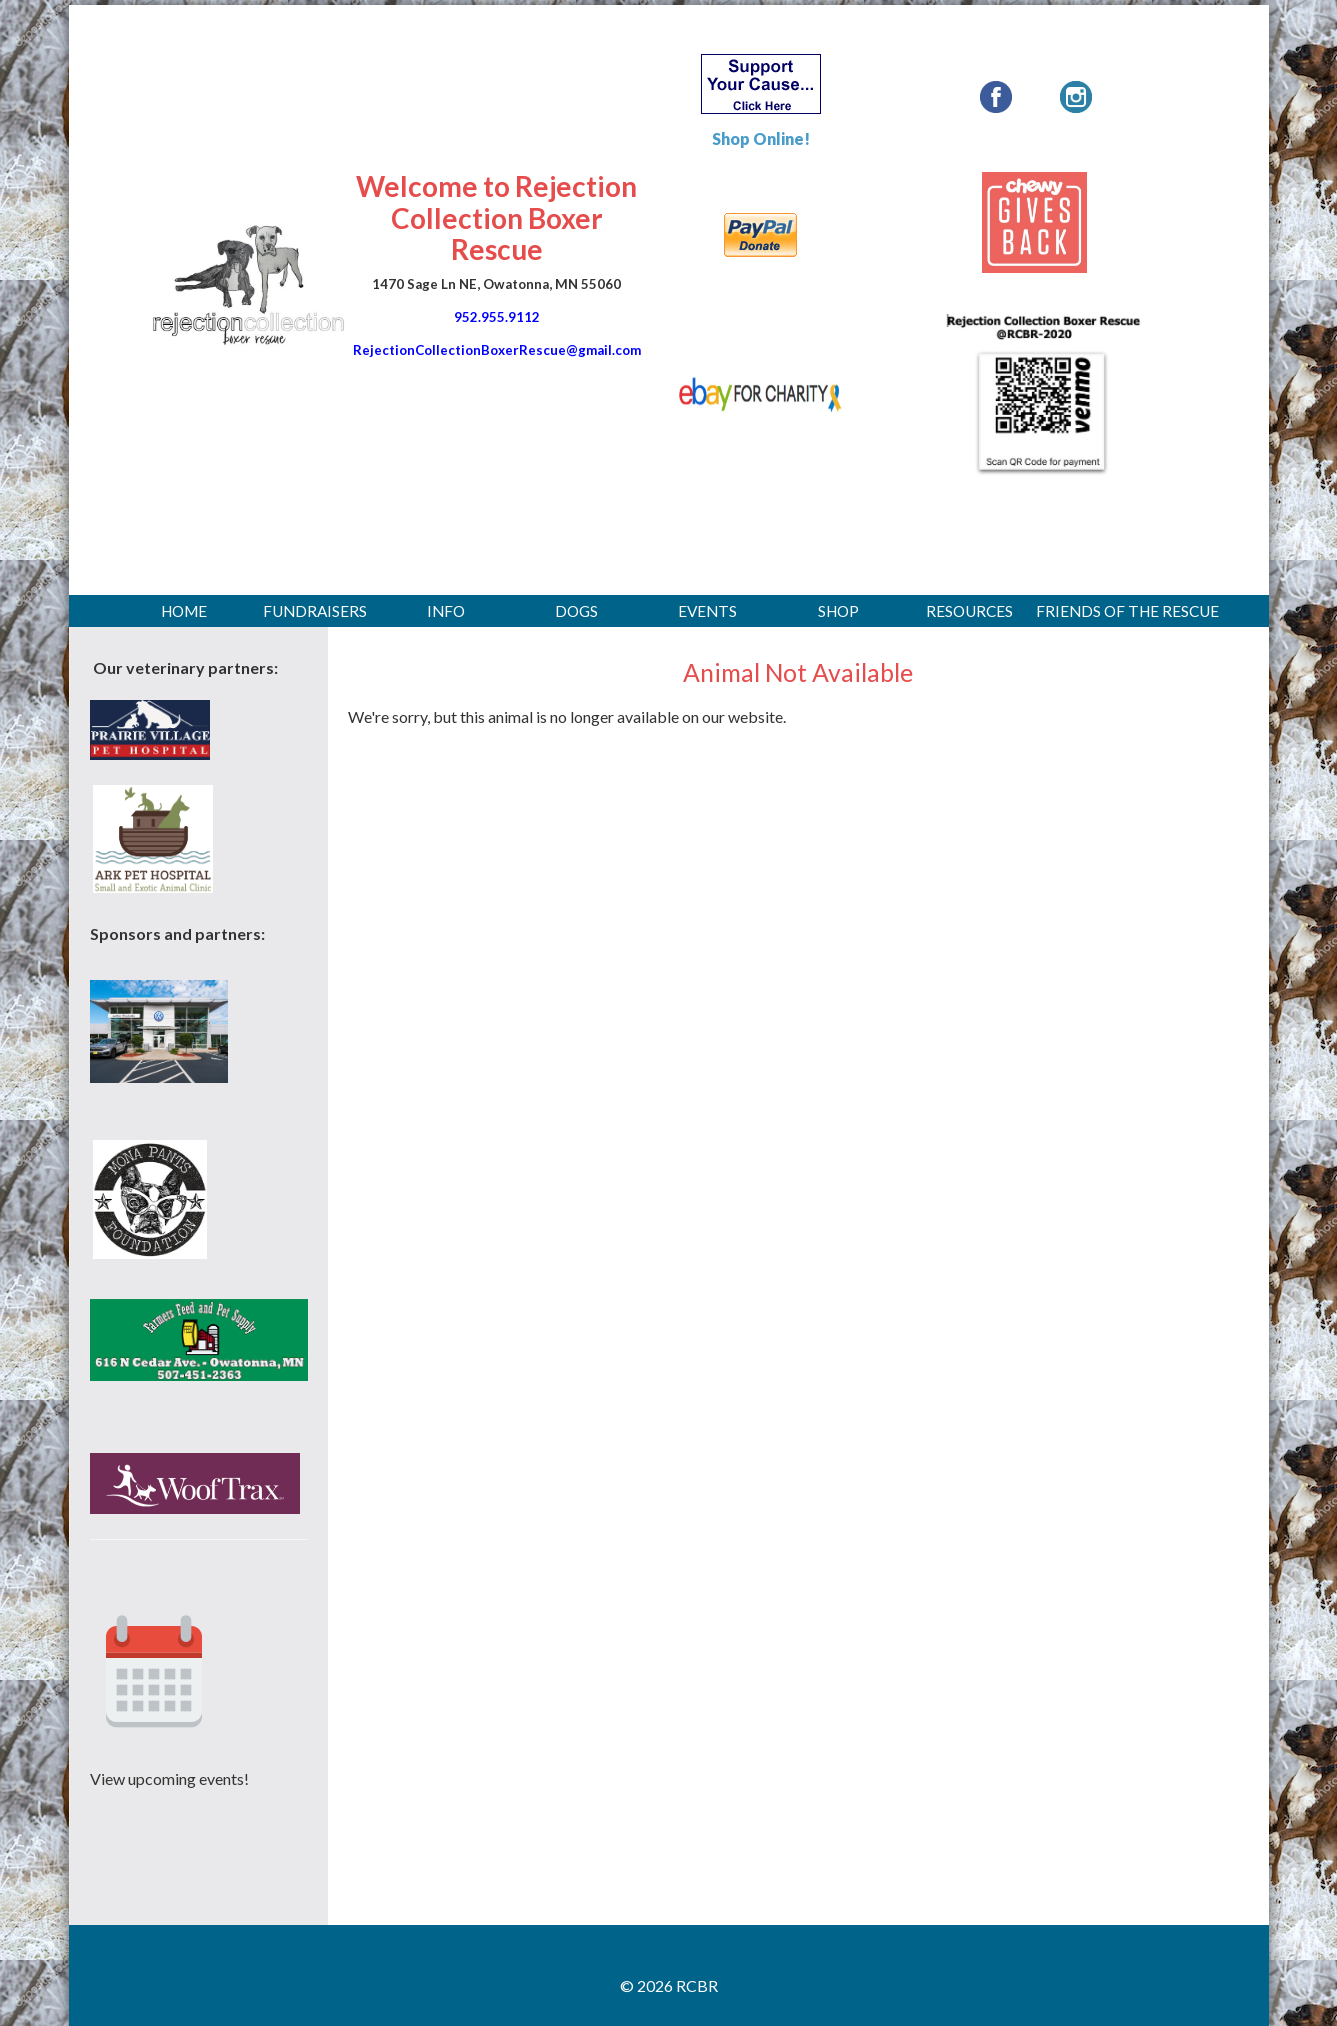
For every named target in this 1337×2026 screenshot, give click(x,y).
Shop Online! (761, 138)
